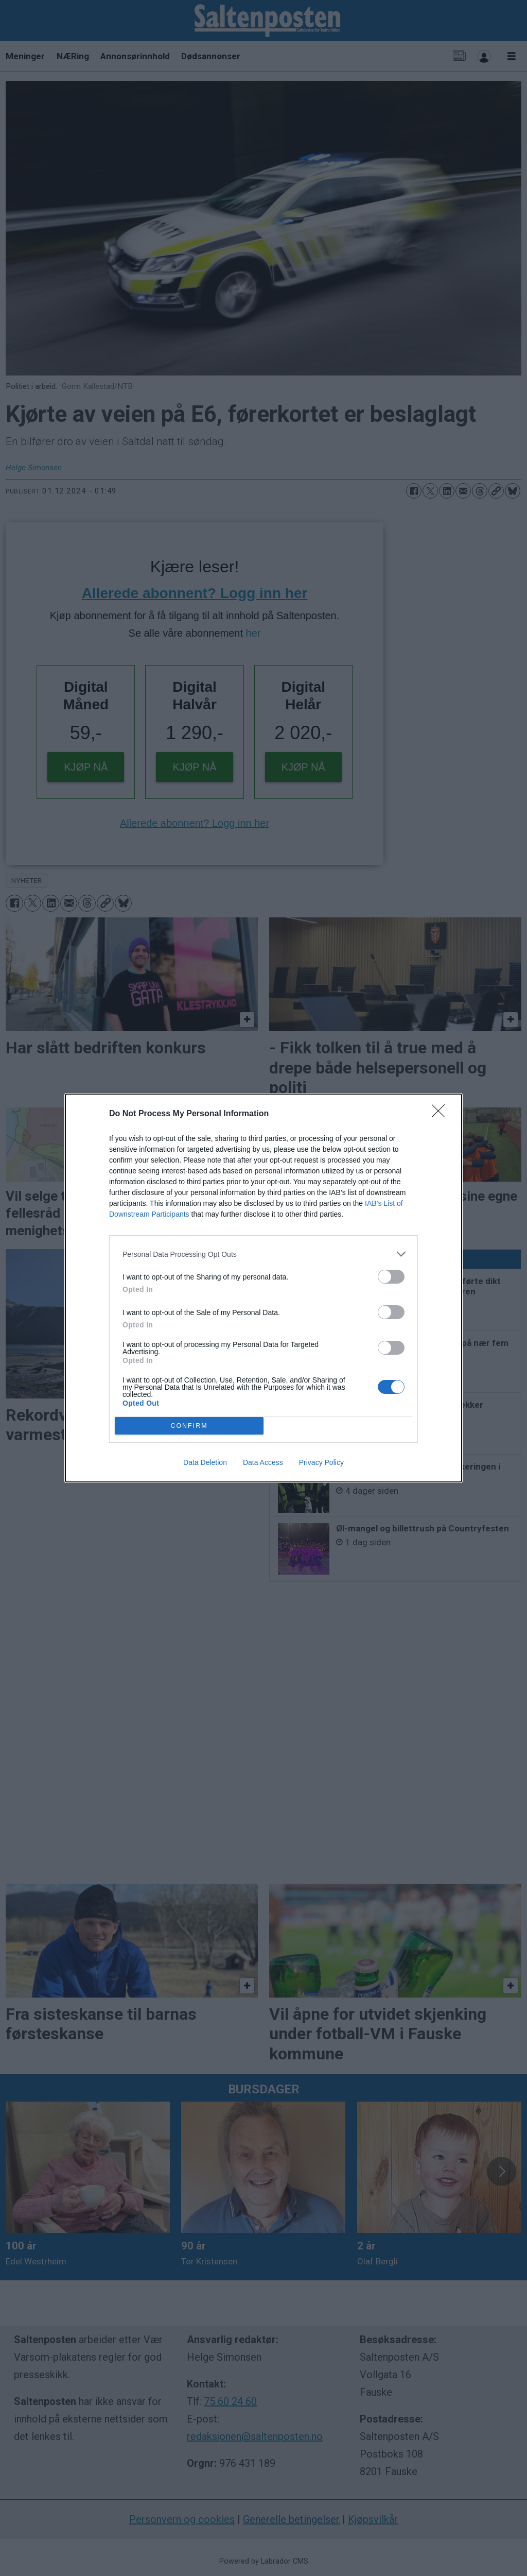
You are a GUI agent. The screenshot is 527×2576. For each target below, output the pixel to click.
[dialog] (263, 1288)
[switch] (391, 1277)
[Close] (441, 1114)
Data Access (263, 1462)
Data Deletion (205, 1462)
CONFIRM (189, 1426)
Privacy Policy (321, 1462)
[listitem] (263, 1254)
